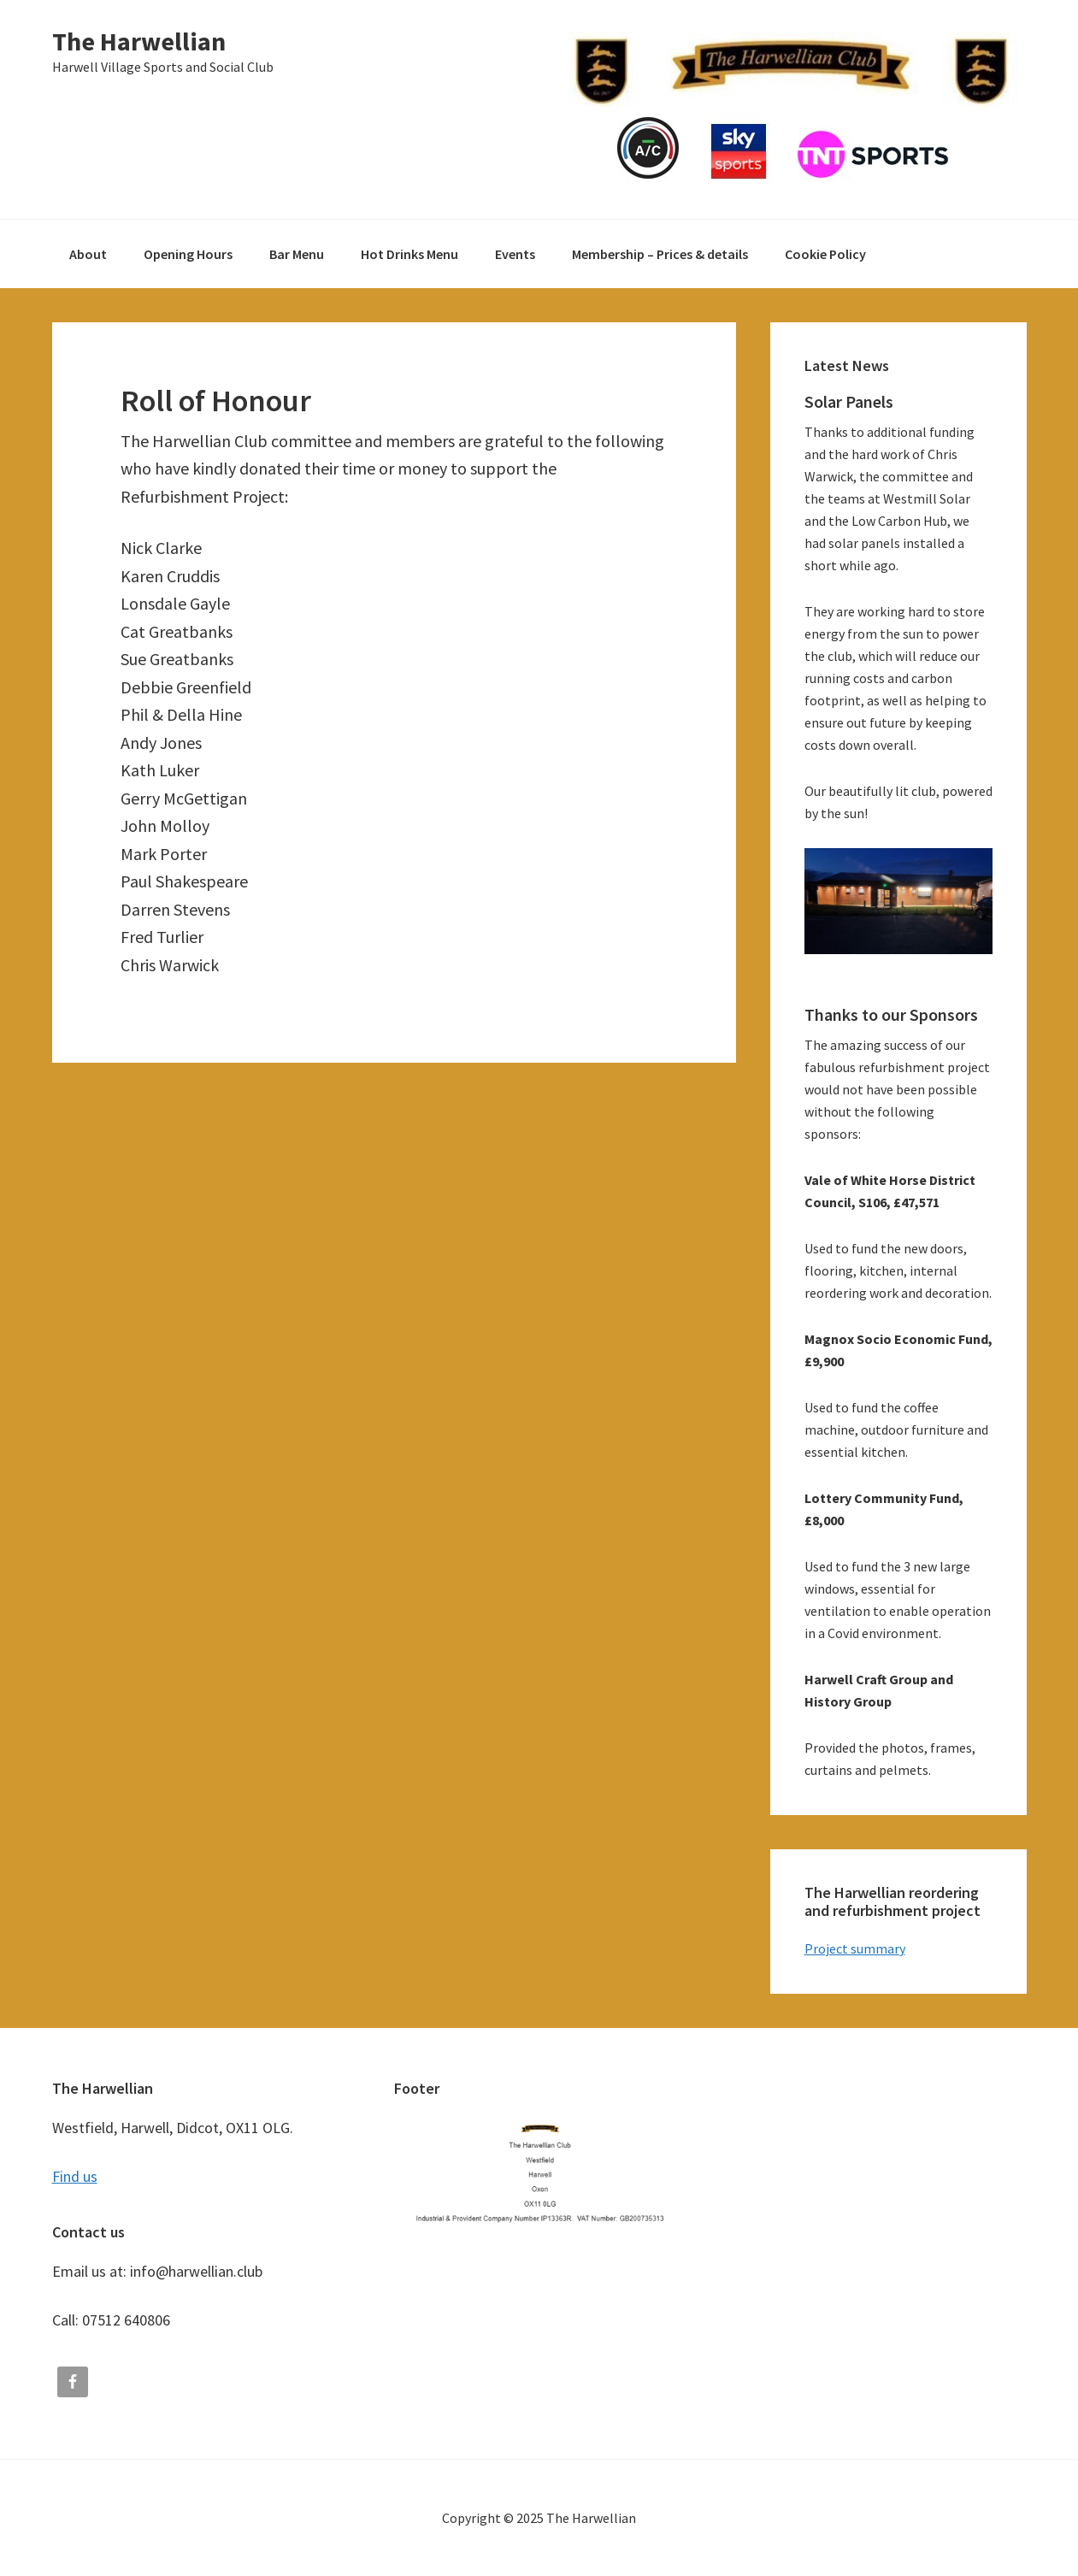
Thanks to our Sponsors (891, 1014)
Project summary (854, 1948)
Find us (74, 2176)
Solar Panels (848, 401)
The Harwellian (139, 41)
